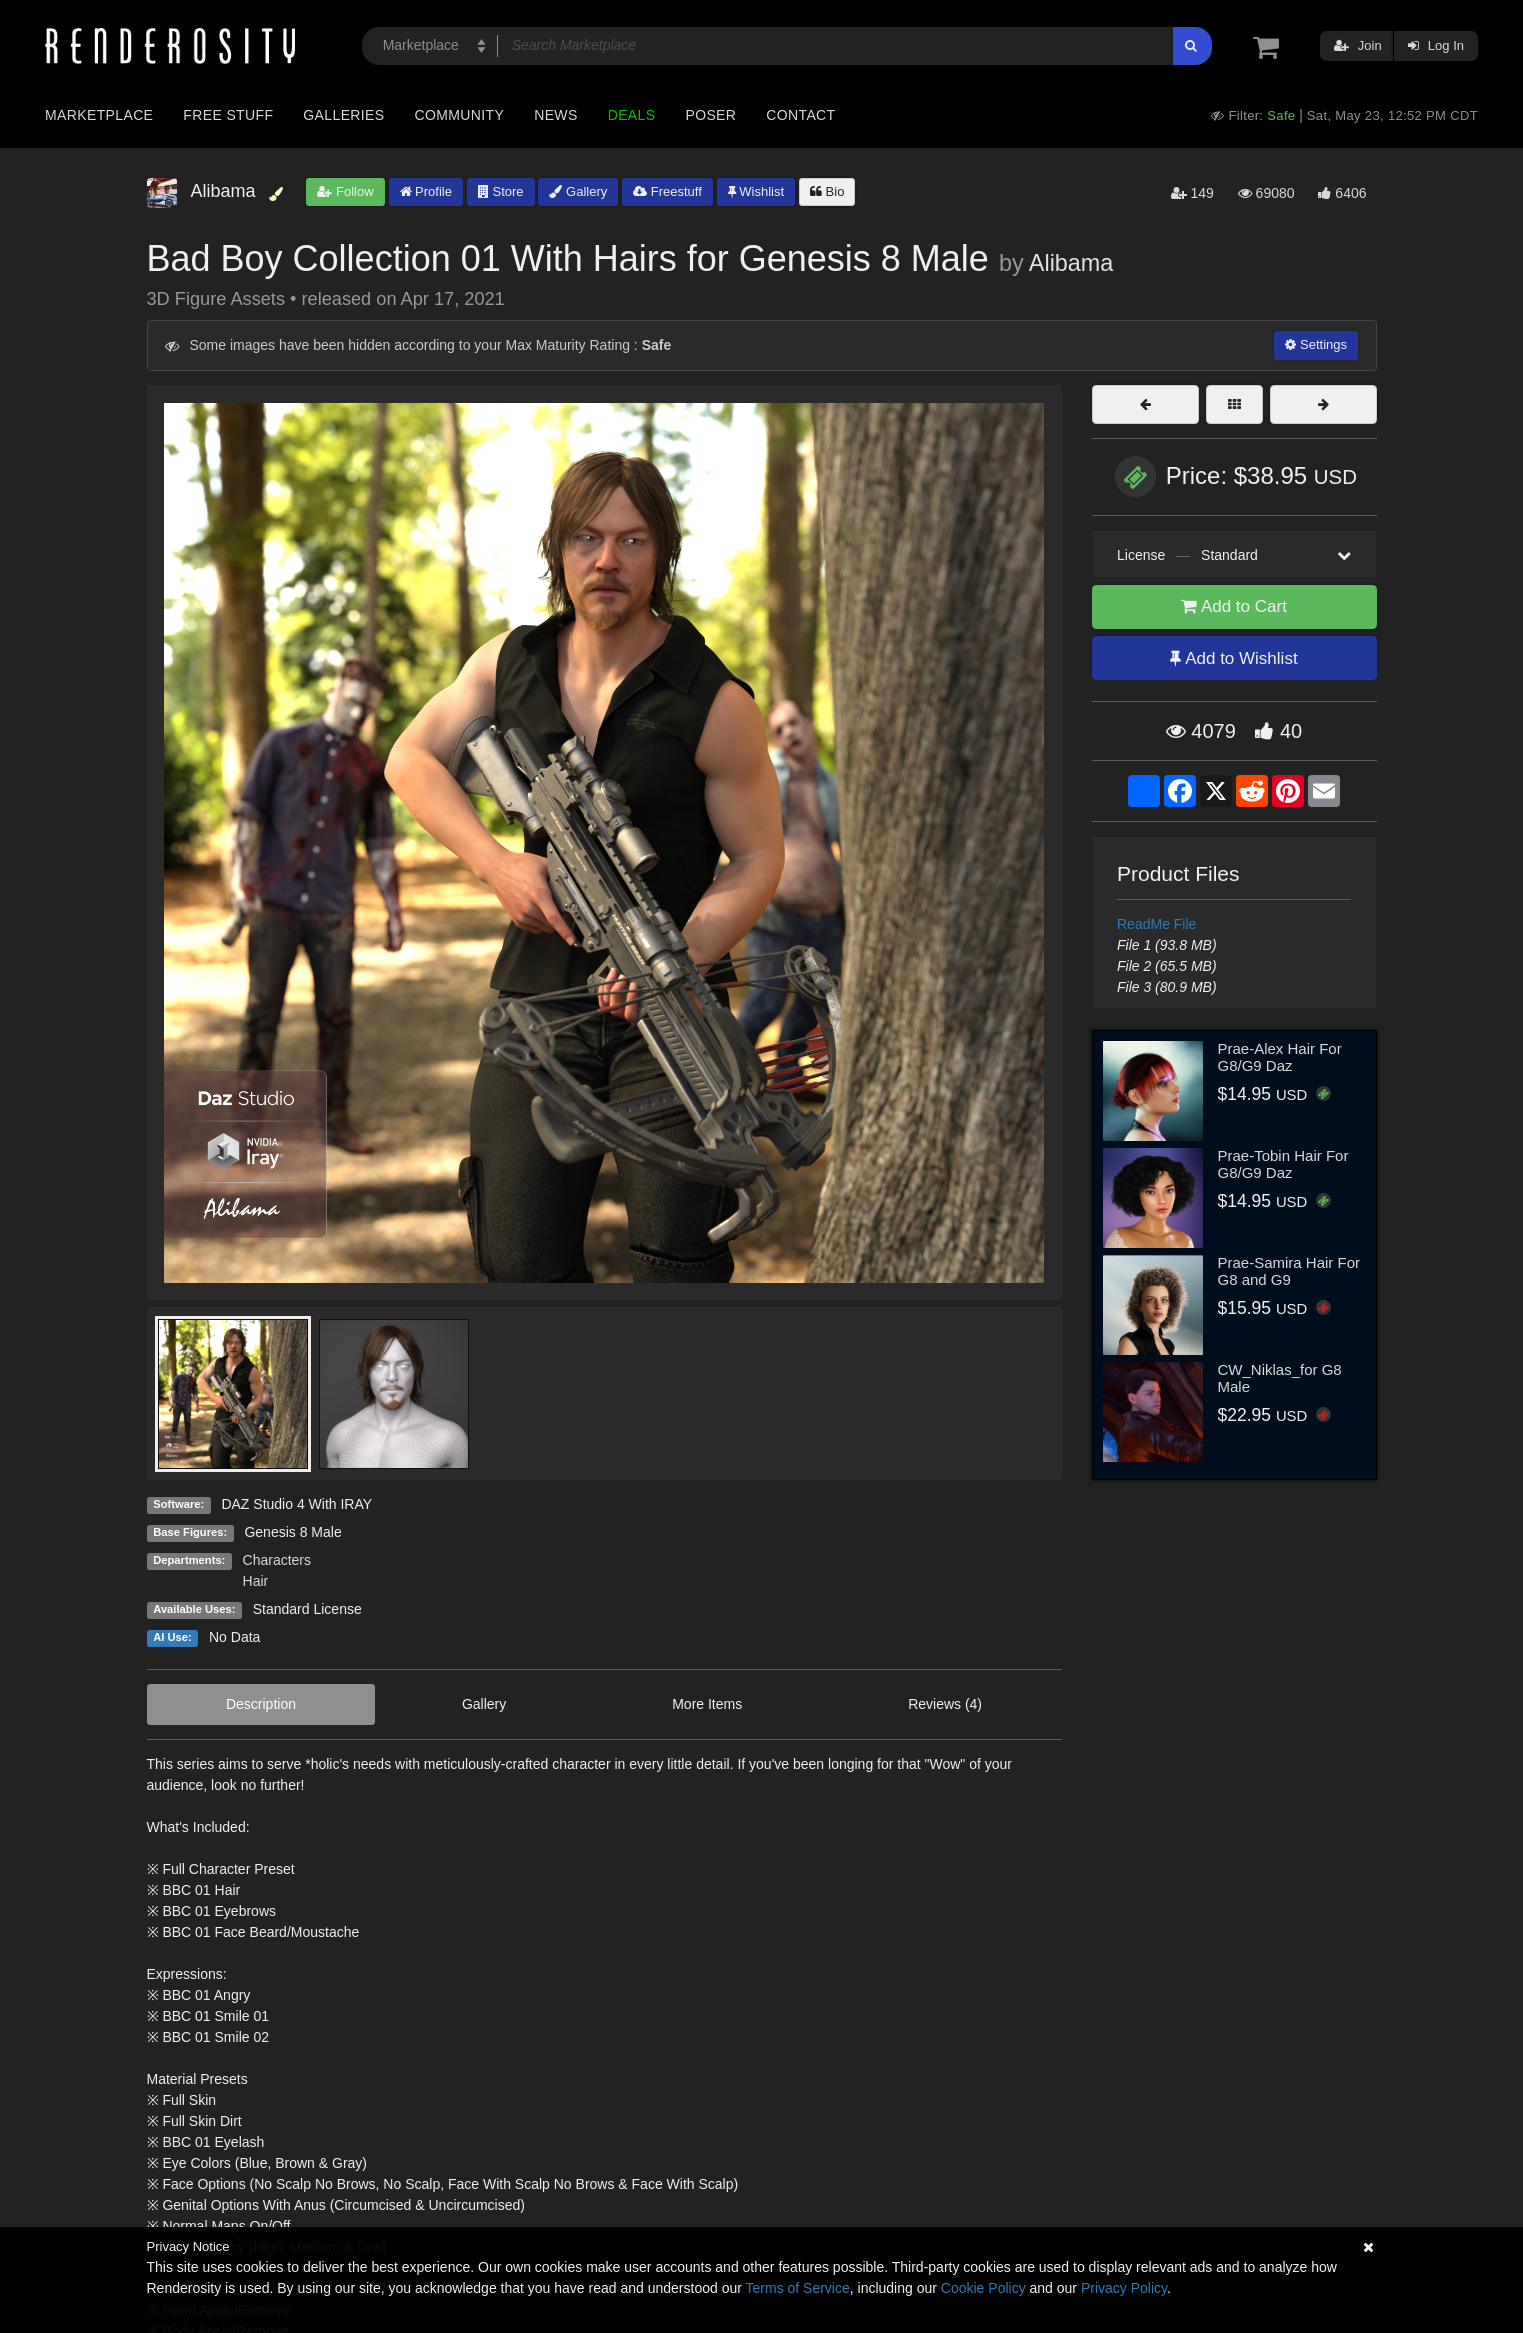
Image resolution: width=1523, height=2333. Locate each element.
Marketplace (99, 115)
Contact (800, 115)
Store (501, 191)
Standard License (307, 1609)
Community (460, 115)
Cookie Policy (983, 2288)
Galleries (343, 115)
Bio (827, 191)
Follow (345, 191)
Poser (710, 115)
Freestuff (667, 191)
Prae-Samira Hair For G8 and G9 (1289, 1271)
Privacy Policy (1124, 2288)
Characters (277, 1560)
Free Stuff (228, 115)
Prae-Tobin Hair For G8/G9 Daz (1283, 1164)
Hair (256, 1581)
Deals (632, 115)
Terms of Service (798, 2288)
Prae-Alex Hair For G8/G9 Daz (1280, 1057)
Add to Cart (1234, 606)
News (555, 115)
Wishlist (756, 191)
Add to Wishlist (1233, 658)
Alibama (1071, 263)
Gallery (578, 191)
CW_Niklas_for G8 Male (1280, 1378)
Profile (426, 191)
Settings (1316, 344)
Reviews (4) (945, 1704)
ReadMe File (1156, 924)
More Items (707, 1704)
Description (261, 1704)
